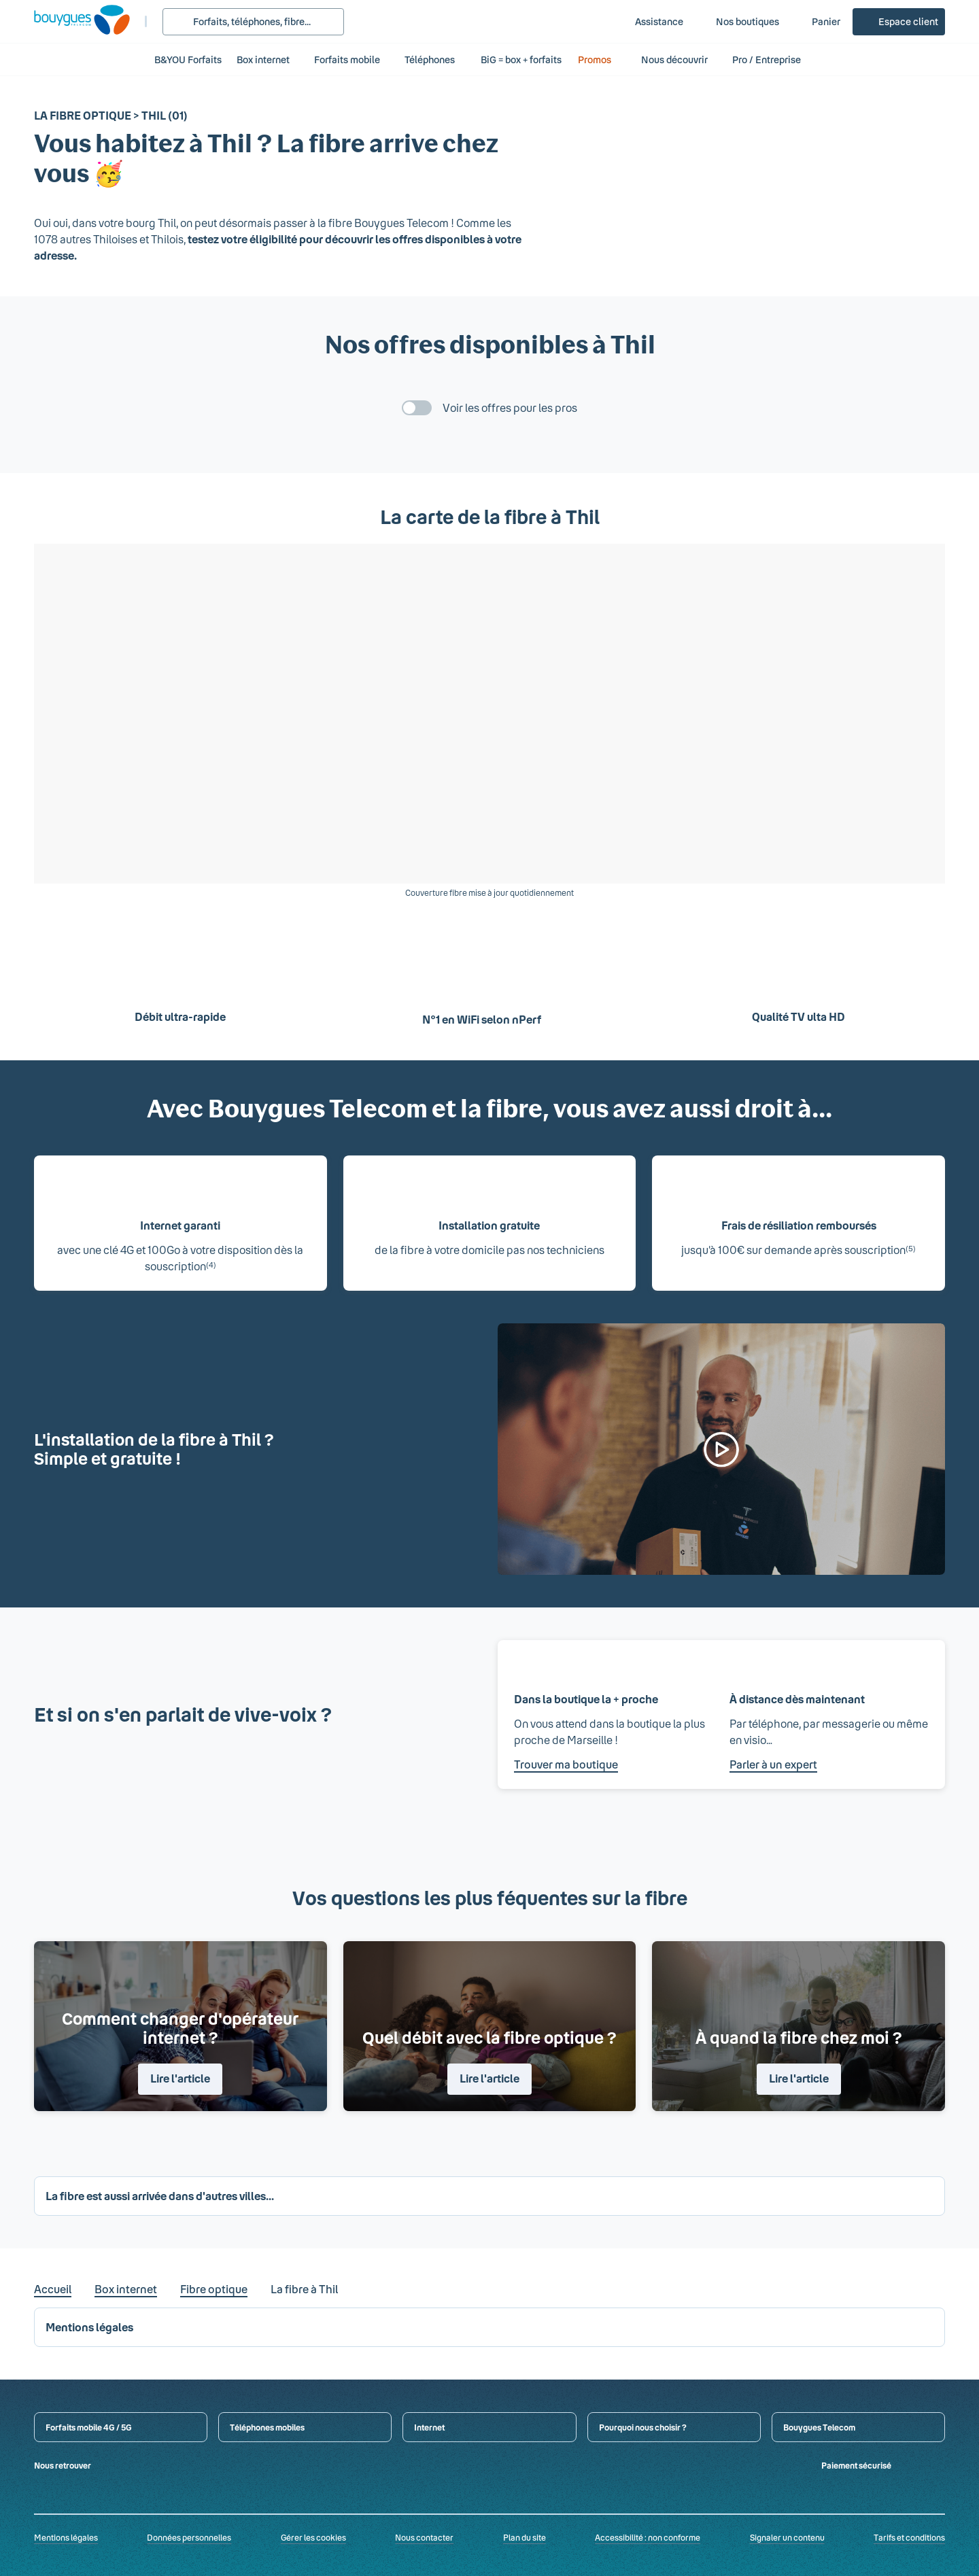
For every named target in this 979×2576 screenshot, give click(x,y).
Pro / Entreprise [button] (773, 59)
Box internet (126, 2288)
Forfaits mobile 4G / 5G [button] (89, 2427)
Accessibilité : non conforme (647, 2537)
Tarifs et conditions (909, 2537)
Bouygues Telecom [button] (819, 2427)
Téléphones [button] (430, 59)
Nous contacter (424, 2537)
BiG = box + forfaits (521, 59)
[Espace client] (899, 21)
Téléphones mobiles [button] (267, 2427)
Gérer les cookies (313, 2537)
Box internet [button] (263, 59)
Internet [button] (429, 2427)
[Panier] (816, 21)
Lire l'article (180, 2078)
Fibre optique (213, 2288)
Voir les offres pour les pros (510, 407)
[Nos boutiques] (738, 21)
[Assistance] (649, 21)
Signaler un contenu (787, 2537)
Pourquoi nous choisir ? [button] (643, 2427)
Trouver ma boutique (566, 1764)
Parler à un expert (773, 1764)
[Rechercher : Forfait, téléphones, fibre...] (253, 21)
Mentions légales (66, 2537)
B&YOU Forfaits (188, 59)
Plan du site (524, 2537)
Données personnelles (189, 2537)
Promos (602, 59)
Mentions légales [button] (89, 2326)
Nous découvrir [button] (674, 59)
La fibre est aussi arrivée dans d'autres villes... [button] (160, 2195)
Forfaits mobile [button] (347, 59)
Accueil (52, 2288)
